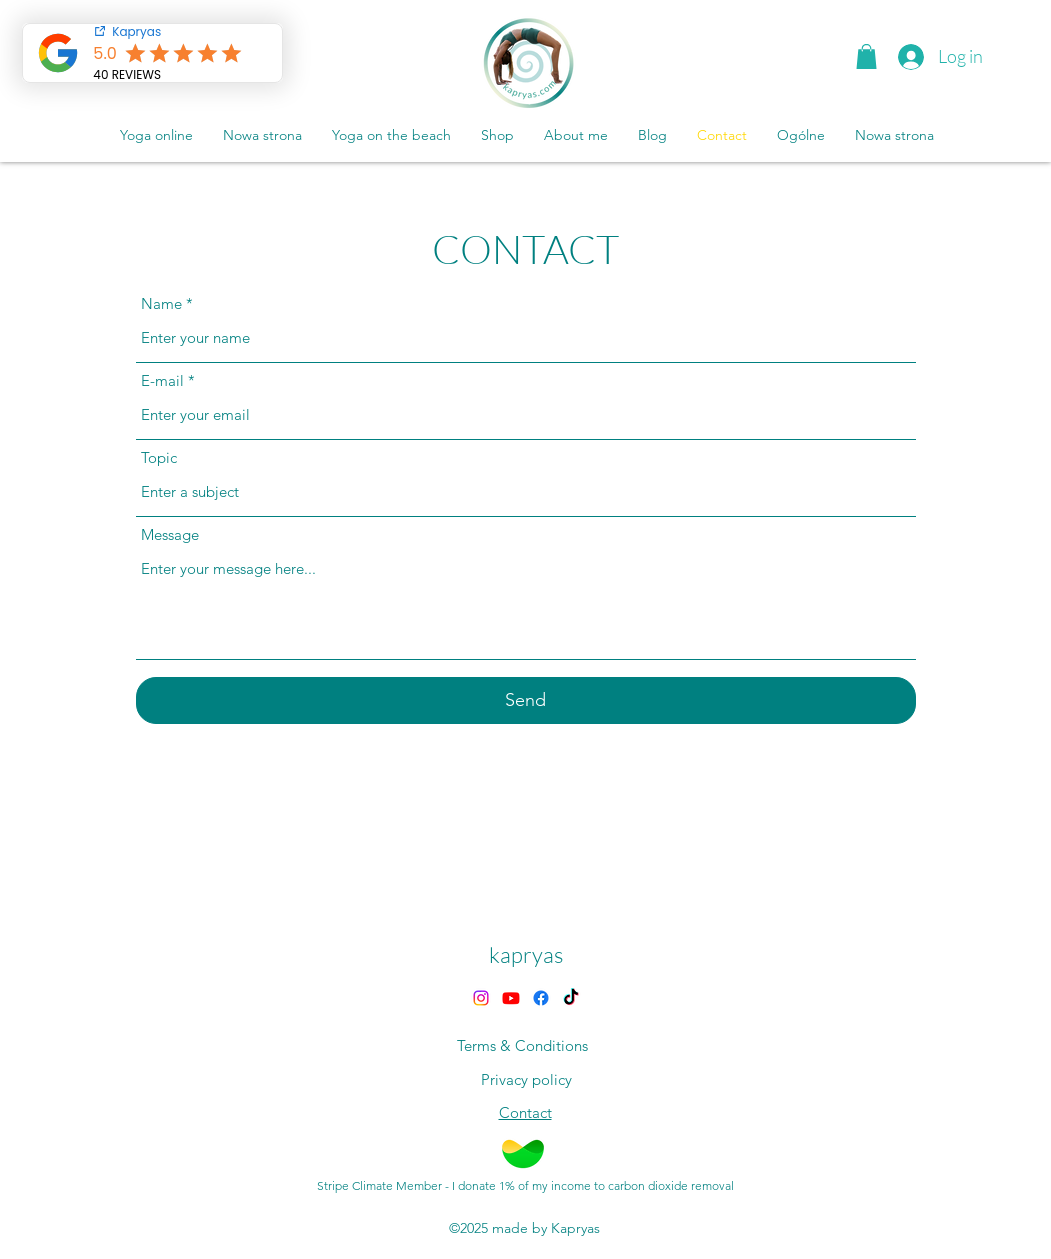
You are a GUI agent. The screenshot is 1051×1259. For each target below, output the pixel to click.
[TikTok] (571, 998)
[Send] (526, 700)
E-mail (162, 380)
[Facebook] (541, 998)
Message (170, 534)
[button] (866, 56)
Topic (159, 457)
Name (161, 303)
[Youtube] (511, 998)
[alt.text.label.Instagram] (481, 998)
